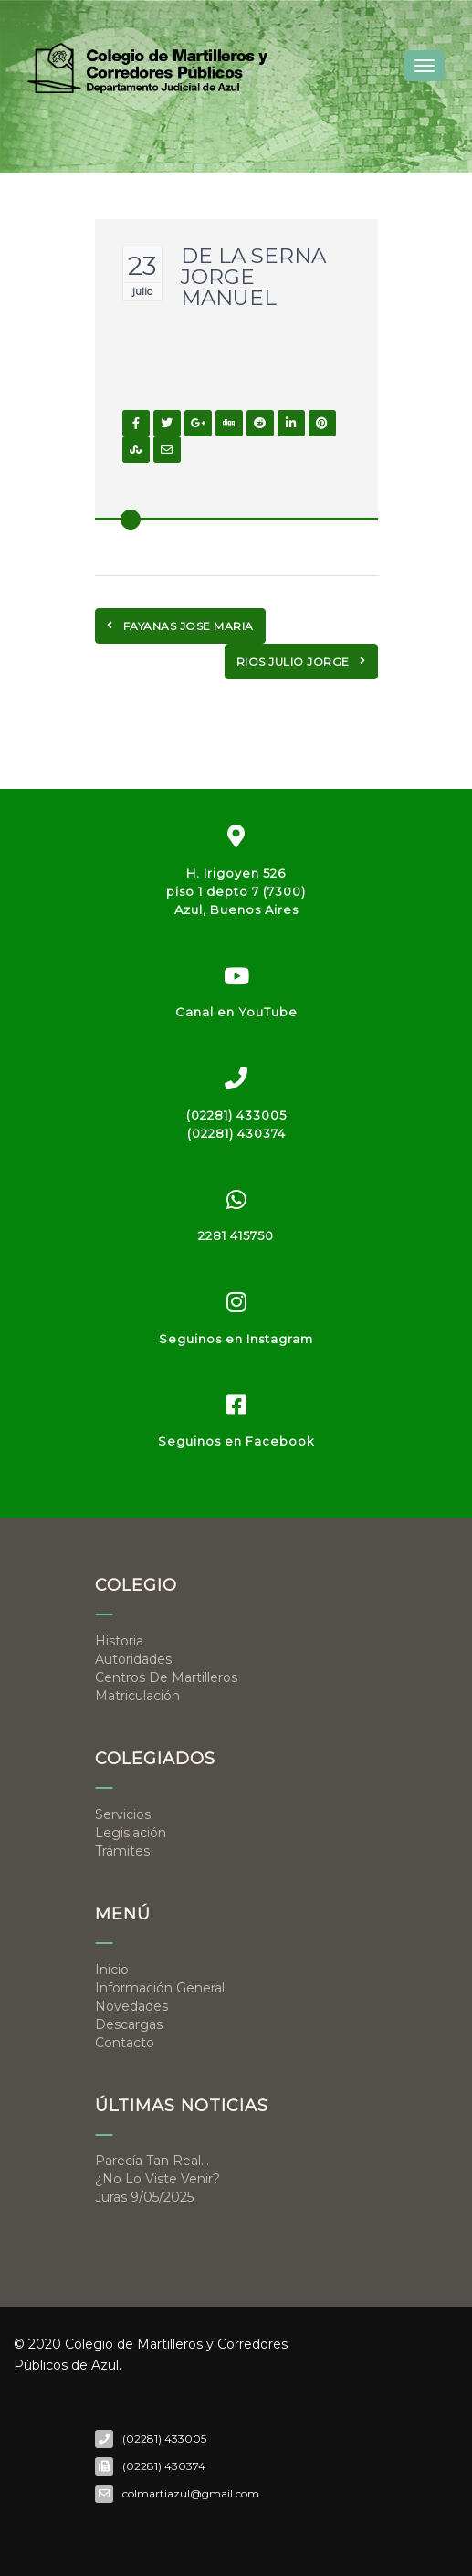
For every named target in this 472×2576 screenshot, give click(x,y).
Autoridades (133, 1659)
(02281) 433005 (236, 1115)
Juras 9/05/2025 (144, 2197)
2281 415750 (236, 1235)
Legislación (130, 1832)
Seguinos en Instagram (236, 1338)
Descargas (129, 2024)
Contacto (124, 2043)
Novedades (131, 2006)
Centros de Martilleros (166, 1677)
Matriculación (137, 1696)
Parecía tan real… (152, 2160)
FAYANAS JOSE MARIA (180, 626)
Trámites (122, 1851)
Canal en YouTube (236, 1011)
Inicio (112, 1969)
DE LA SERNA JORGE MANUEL (253, 276)
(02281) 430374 (236, 1133)
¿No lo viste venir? (157, 2179)
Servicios (123, 1814)
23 (142, 265)
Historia (119, 1641)
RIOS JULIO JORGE (301, 661)
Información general (160, 1988)
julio (142, 291)
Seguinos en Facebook (236, 1441)
